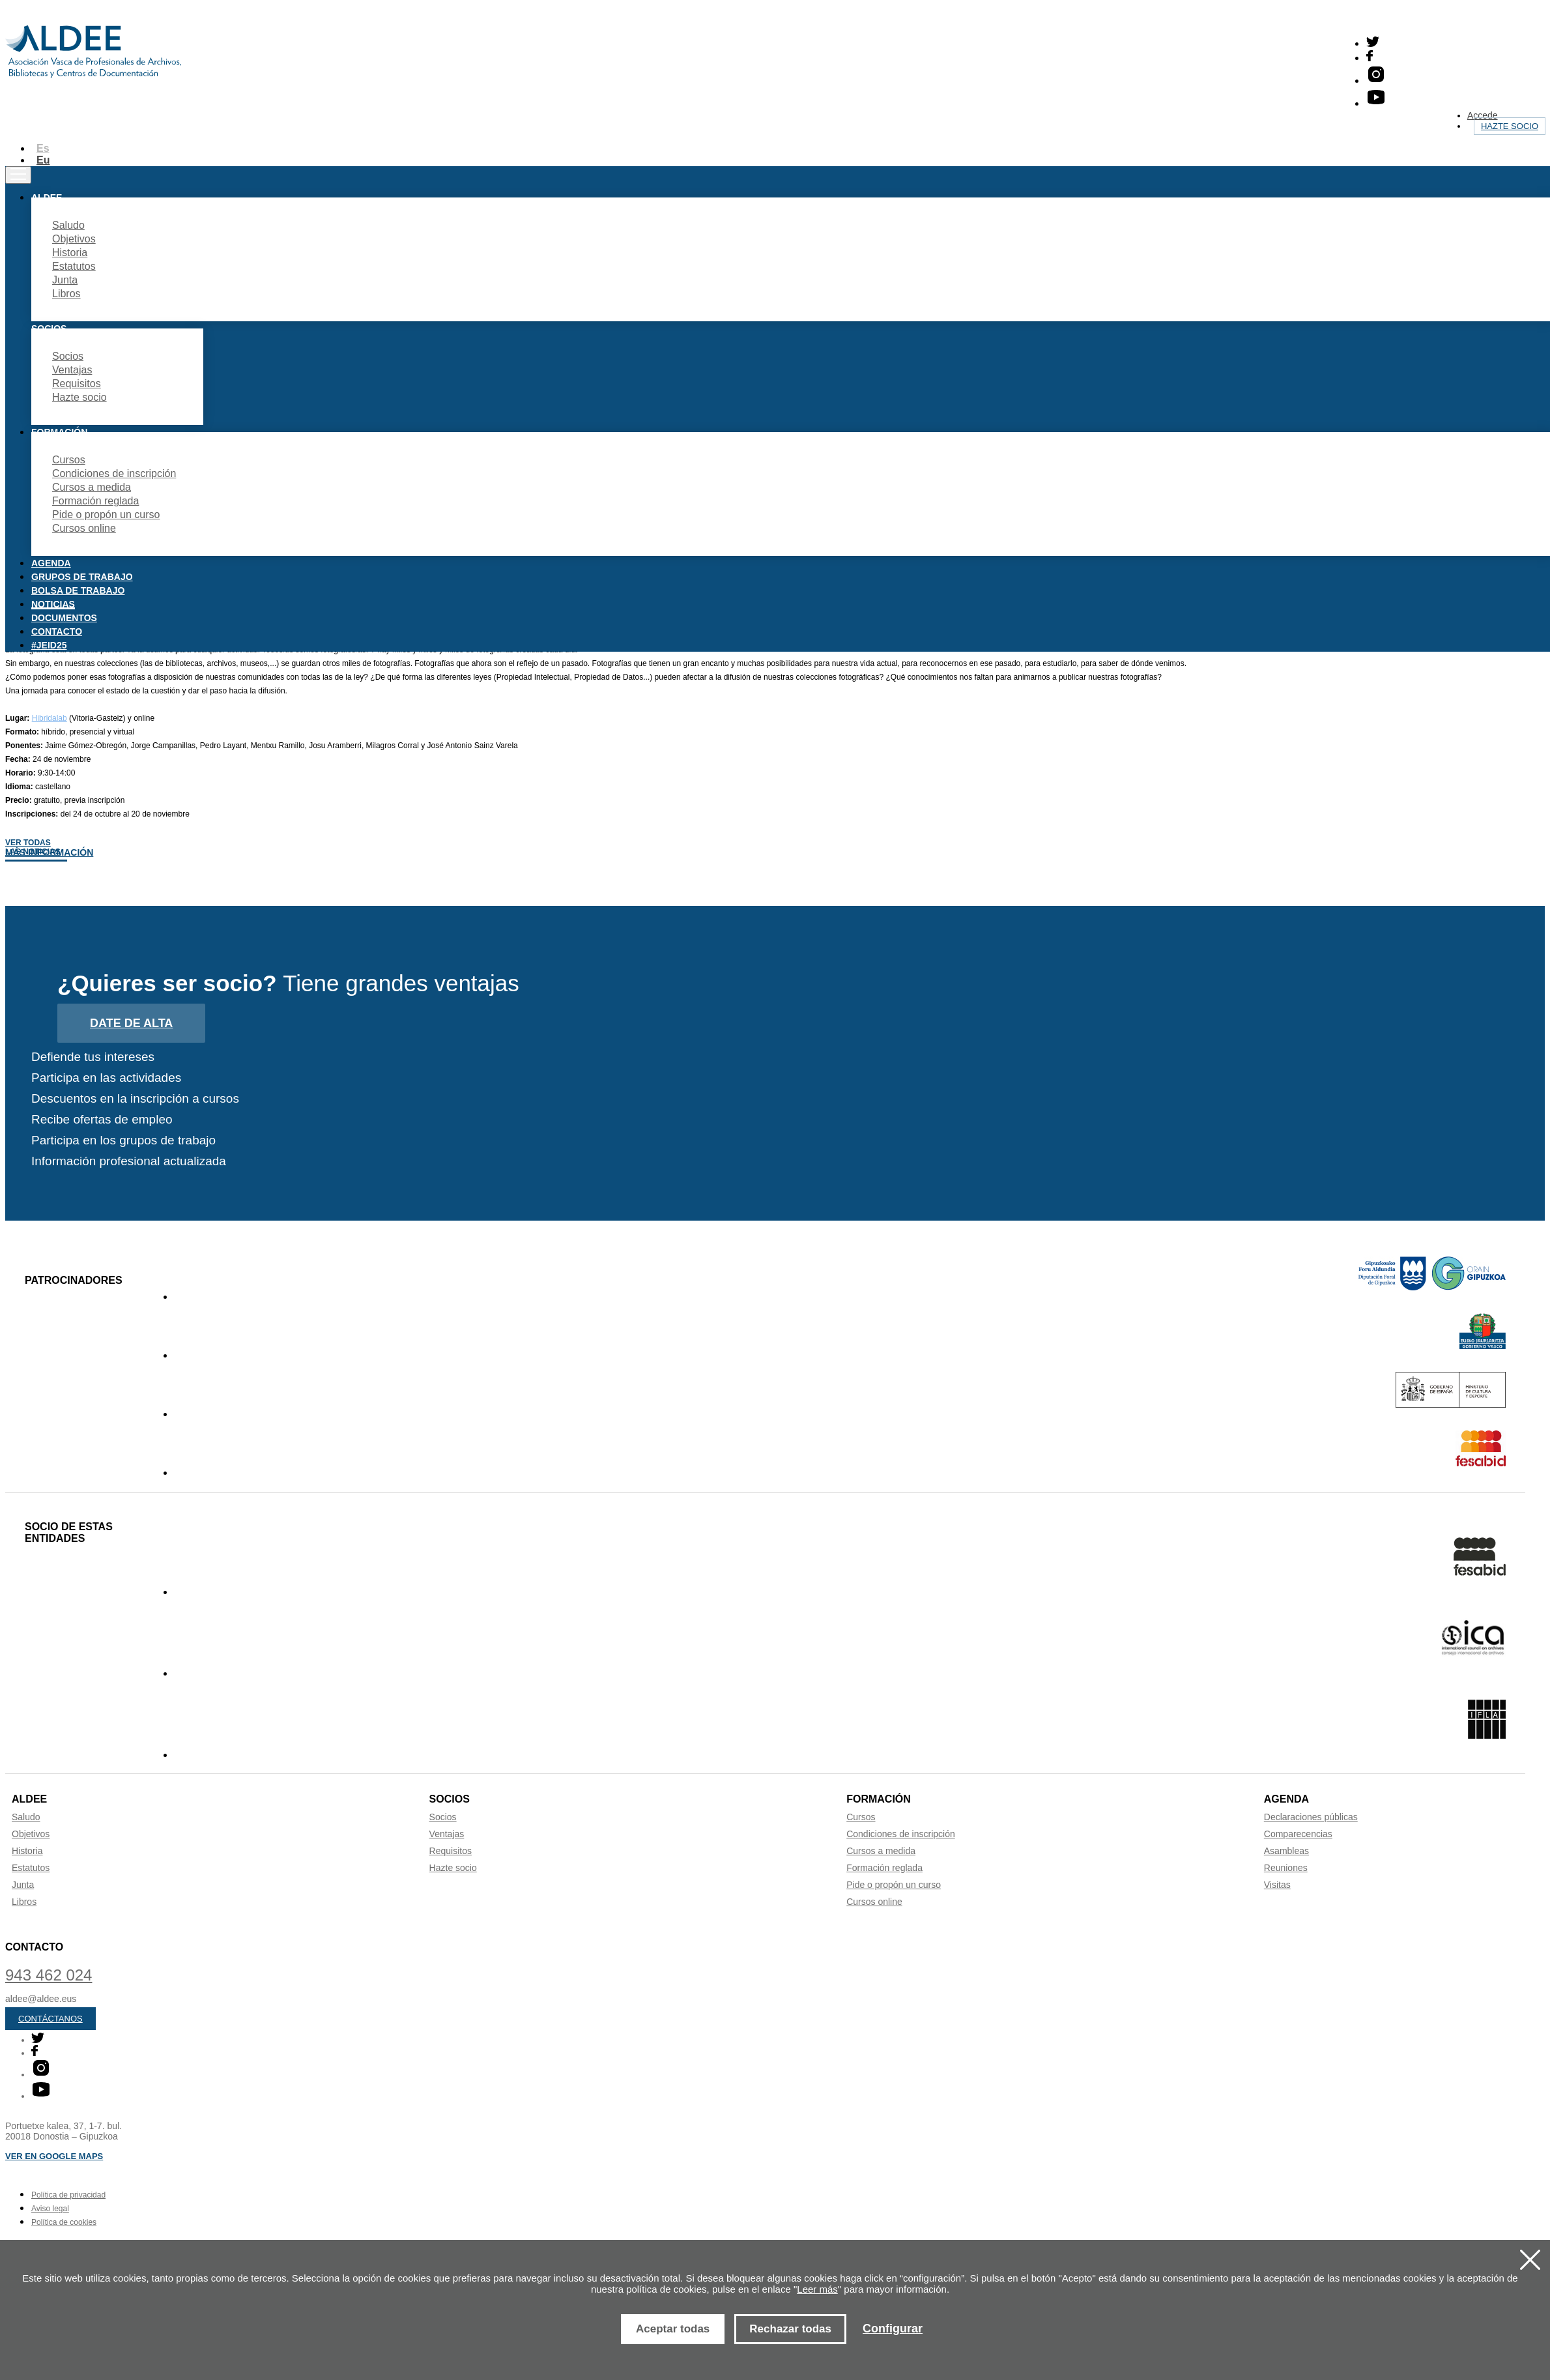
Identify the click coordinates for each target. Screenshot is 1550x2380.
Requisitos (76, 383)
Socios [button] (48, 328)
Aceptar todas (673, 2329)
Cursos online (84, 528)
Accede (1482, 115)
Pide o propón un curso (106, 514)
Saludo (68, 225)
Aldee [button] (46, 197)
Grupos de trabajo (82, 577)
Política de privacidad (68, 2194)
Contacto (56, 631)
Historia (69, 252)
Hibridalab (49, 718)
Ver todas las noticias (33, 847)
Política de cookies (63, 2222)
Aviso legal (50, 2208)
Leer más (817, 2289)
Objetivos (74, 238)
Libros (66, 293)
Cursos (68, 459)
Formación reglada (95, 500)
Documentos (64, 618)
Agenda (51, 563)
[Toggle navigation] (18, 175)
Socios (67, 356)
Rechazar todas (790, 2329)
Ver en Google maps (54, 2156)
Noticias (53, 604)
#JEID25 (48, 645)
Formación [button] (59, 432)
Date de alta (131, 1023)
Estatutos (74, 266)
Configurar (893, 2328)
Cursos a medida (91, 487)
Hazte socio (1509, 126)
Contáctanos (50, 2019)
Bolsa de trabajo (77, 590)
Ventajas (72, 369)
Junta (65, 279)
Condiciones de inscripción (114, 473)
